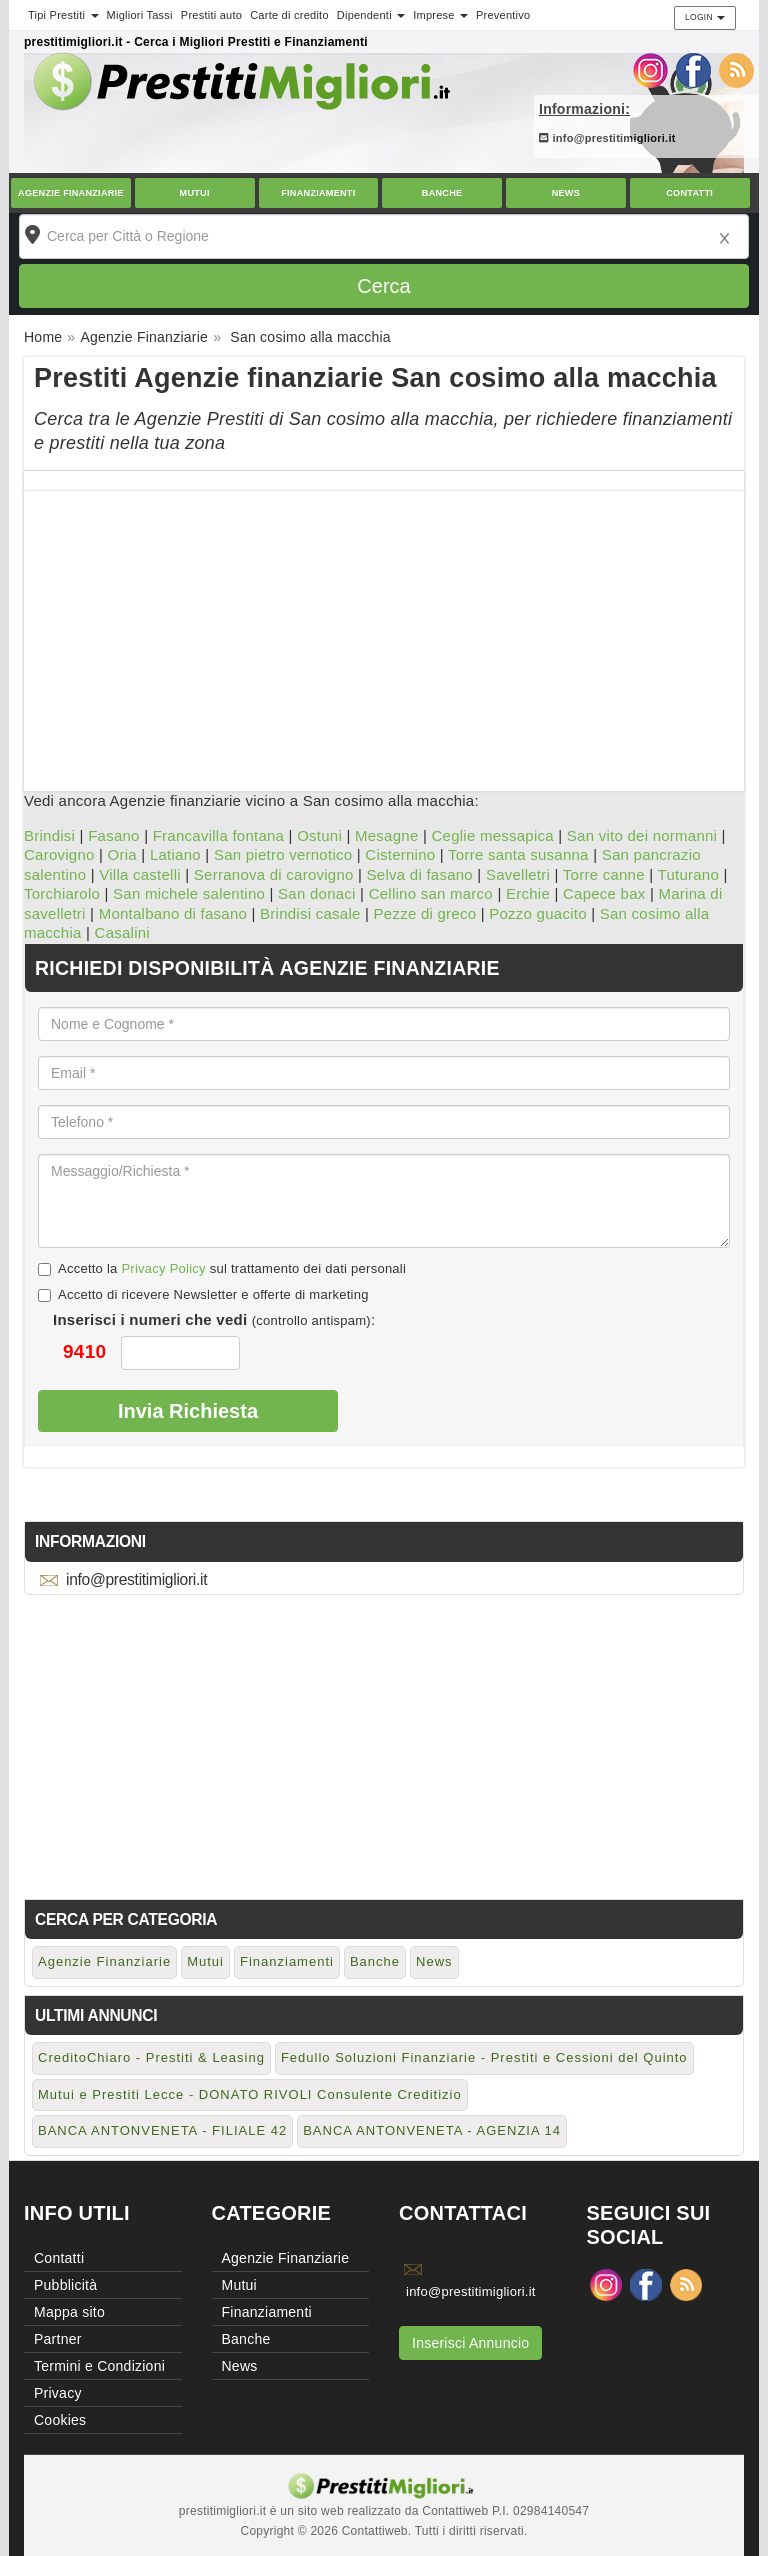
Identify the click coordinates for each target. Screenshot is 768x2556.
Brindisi (49, 835)
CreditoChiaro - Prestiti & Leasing (151, 2057)
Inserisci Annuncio (470, 2343)
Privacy (58, 2393)
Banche (442, 193)
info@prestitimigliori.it (607, 138)
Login (705, 17)
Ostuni (319, 835)
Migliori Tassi (140, 15)
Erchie (528, 893)
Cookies (60, 2420)
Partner (58, 2339)
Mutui (195, 193)
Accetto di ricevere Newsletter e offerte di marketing (203, 1294)
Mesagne (386, 835)
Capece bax (604, 893)
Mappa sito (69, 2312)
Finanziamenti (318, 193)
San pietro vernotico (283, 854)
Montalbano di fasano (173, 913)
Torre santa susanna (518, 854)
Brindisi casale (310, 913)
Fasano (114, 835)
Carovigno (59, 854)
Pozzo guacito (537, 913)
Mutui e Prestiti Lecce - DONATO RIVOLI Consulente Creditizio (250, 2094)
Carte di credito (289, 15)
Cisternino (400, 854)
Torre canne (604, 874)
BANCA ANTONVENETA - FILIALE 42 (162, 2130)
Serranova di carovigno (274, 874)
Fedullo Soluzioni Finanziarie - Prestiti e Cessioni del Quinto (484, 2057)
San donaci (317, 893)
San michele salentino (189, 893)
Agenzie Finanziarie (71, 193)
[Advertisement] (384, 631)
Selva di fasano (420, 874)
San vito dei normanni (642, 835)
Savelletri (518, 874)
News (566, 193)
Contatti (689, 193)
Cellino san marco (431, 893)
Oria (122, 854)
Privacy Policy (163, 1268)
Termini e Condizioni (99, 2366)
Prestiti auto (211, 15)
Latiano (175, 854)
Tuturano (688, 874)
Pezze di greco (425, 913)
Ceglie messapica (492, 835)
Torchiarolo (62, 893)
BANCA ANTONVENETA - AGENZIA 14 (432, 2130)
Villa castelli (140, 874)
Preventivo (503, 15)
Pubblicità (65, 2285)
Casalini (122, 932)
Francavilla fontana (219, 835)
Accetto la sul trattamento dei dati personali (222, 1268)
